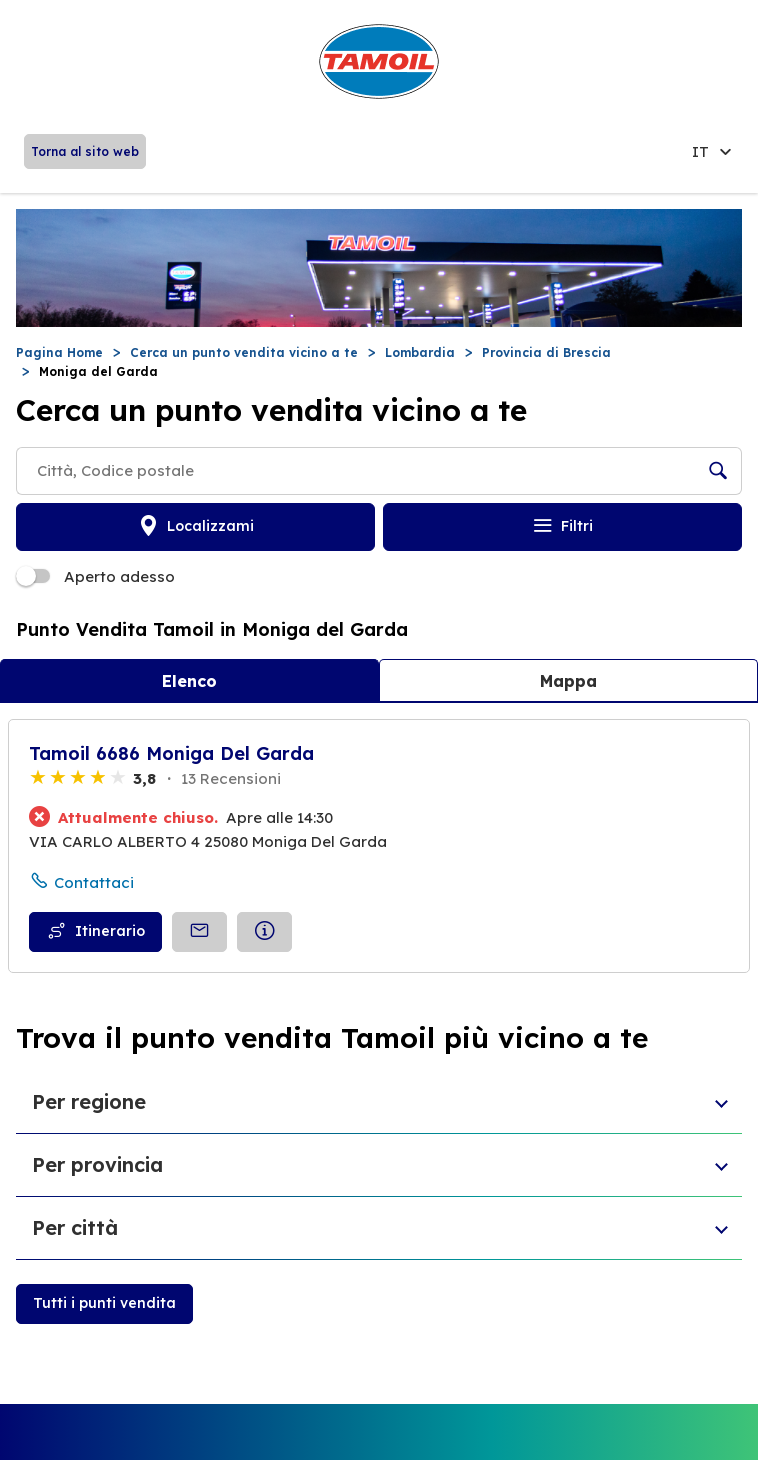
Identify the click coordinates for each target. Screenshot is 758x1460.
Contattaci (94, 882)
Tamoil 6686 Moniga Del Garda (171, 753)
